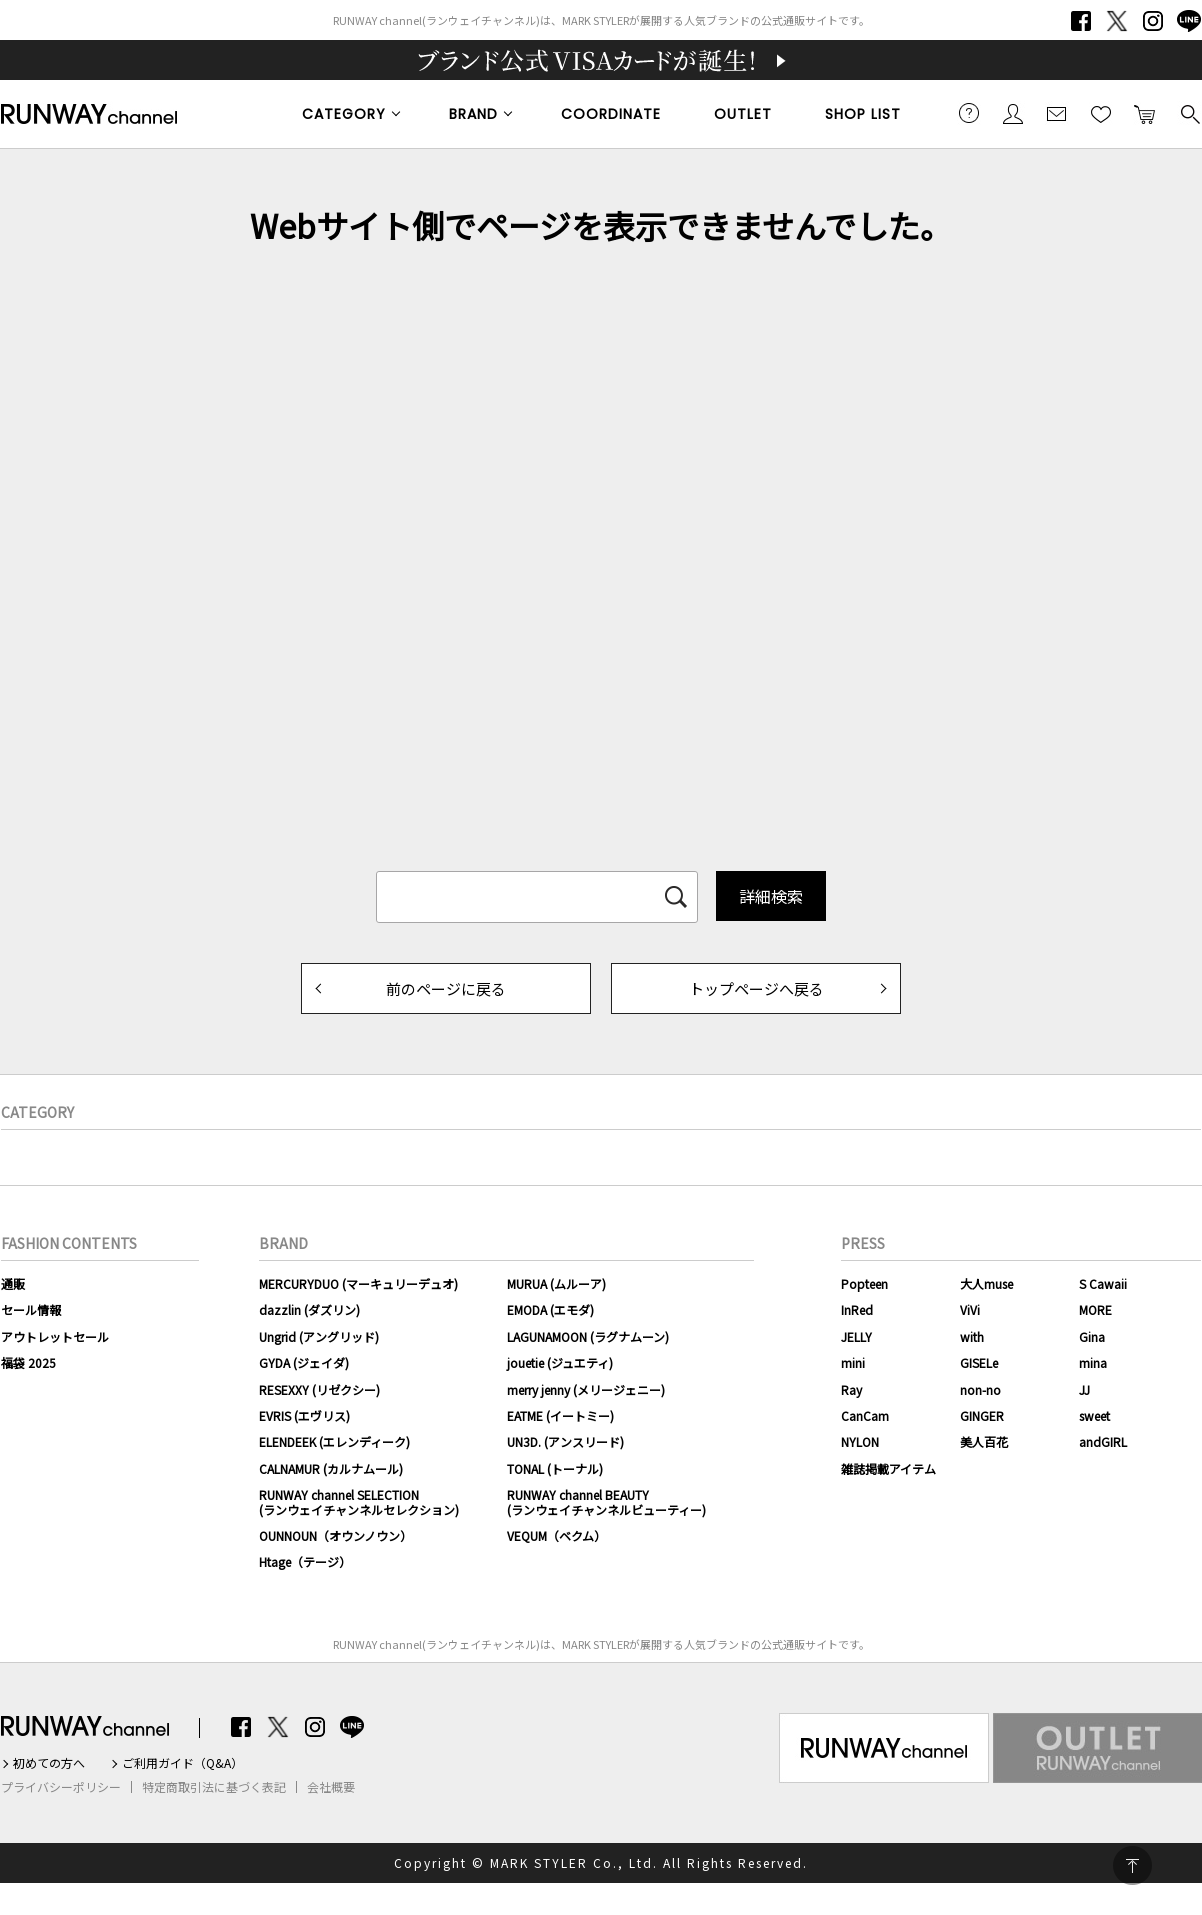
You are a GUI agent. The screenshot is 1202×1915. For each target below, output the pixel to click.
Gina (1092, 1336)
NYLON (860, 1441)
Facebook (1081, 21)
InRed (857, 1309)
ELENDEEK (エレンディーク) (334, 1441)
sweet (1094, 1415)
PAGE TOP (1132, 1865)
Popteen (864, 1283)
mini (853, 1362)
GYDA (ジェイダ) (304, 1362)
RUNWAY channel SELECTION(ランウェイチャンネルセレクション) (359, 1501)
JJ (1084, 1389)
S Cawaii (1103, 1283)
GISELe (979, 1362)
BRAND (473, 114)
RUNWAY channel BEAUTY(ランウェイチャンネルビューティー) (606, 1501)
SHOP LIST (863, 114)
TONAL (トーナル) (555, 1468)
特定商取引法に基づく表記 (214, 1787)
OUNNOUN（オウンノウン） (335, 1535)
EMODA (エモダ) (550, 1309)
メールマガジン (1057, 113)
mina (1093, 1362)
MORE (1095, 1309)
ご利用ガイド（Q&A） (182, 1763)
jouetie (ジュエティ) (560, 1362)
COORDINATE (611, 114)
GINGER (982, 1415)
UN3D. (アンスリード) (565, 1441)
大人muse (986, 1283)
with (972, 1336)
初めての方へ (49, 1763)
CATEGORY (344, 114)
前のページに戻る (446, 988)
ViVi (970, 1309)
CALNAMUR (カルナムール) (331, 1468)
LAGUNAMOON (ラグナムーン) (588, 1336)
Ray (851, 1389)
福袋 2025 (28, 1362)
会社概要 (331, 1787)
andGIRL (1103, 1441)
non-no (980, 1389)
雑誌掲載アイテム (888, 1468)
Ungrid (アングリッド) (319, 1336)
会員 (1013, 113)
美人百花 (984, 1441)
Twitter (1117, 21)
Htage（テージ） (305, 1561)
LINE (1189, 21)
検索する (1189, 113)
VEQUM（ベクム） (556, 1535)
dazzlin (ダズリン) (309, 1309)
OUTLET (743, 114)
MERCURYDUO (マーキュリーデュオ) (358, 1283)
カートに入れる (1145, 113)
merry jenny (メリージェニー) (586, 1389)
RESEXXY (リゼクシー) (319, 1389)
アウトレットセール (55, 1336)
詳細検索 (771, 896)
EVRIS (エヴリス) (304, 1415)
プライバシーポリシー (61, 1787)
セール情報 (31, 1309)
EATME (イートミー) (560, 1415)
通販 (13, 1283)
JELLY (856, 1336)
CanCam (865, 1415)
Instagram (1153, 21)
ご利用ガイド (969, 113)
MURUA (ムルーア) (556, 1283)
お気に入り (1101, 113)
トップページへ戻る (756, 988)
